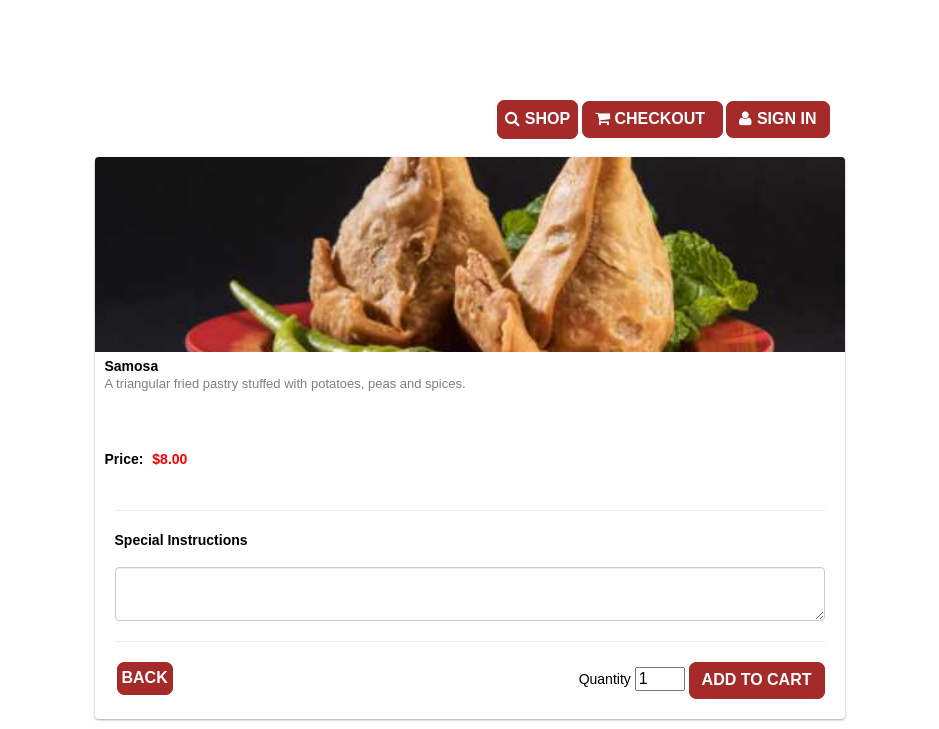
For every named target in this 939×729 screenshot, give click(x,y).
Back (145, 677)
